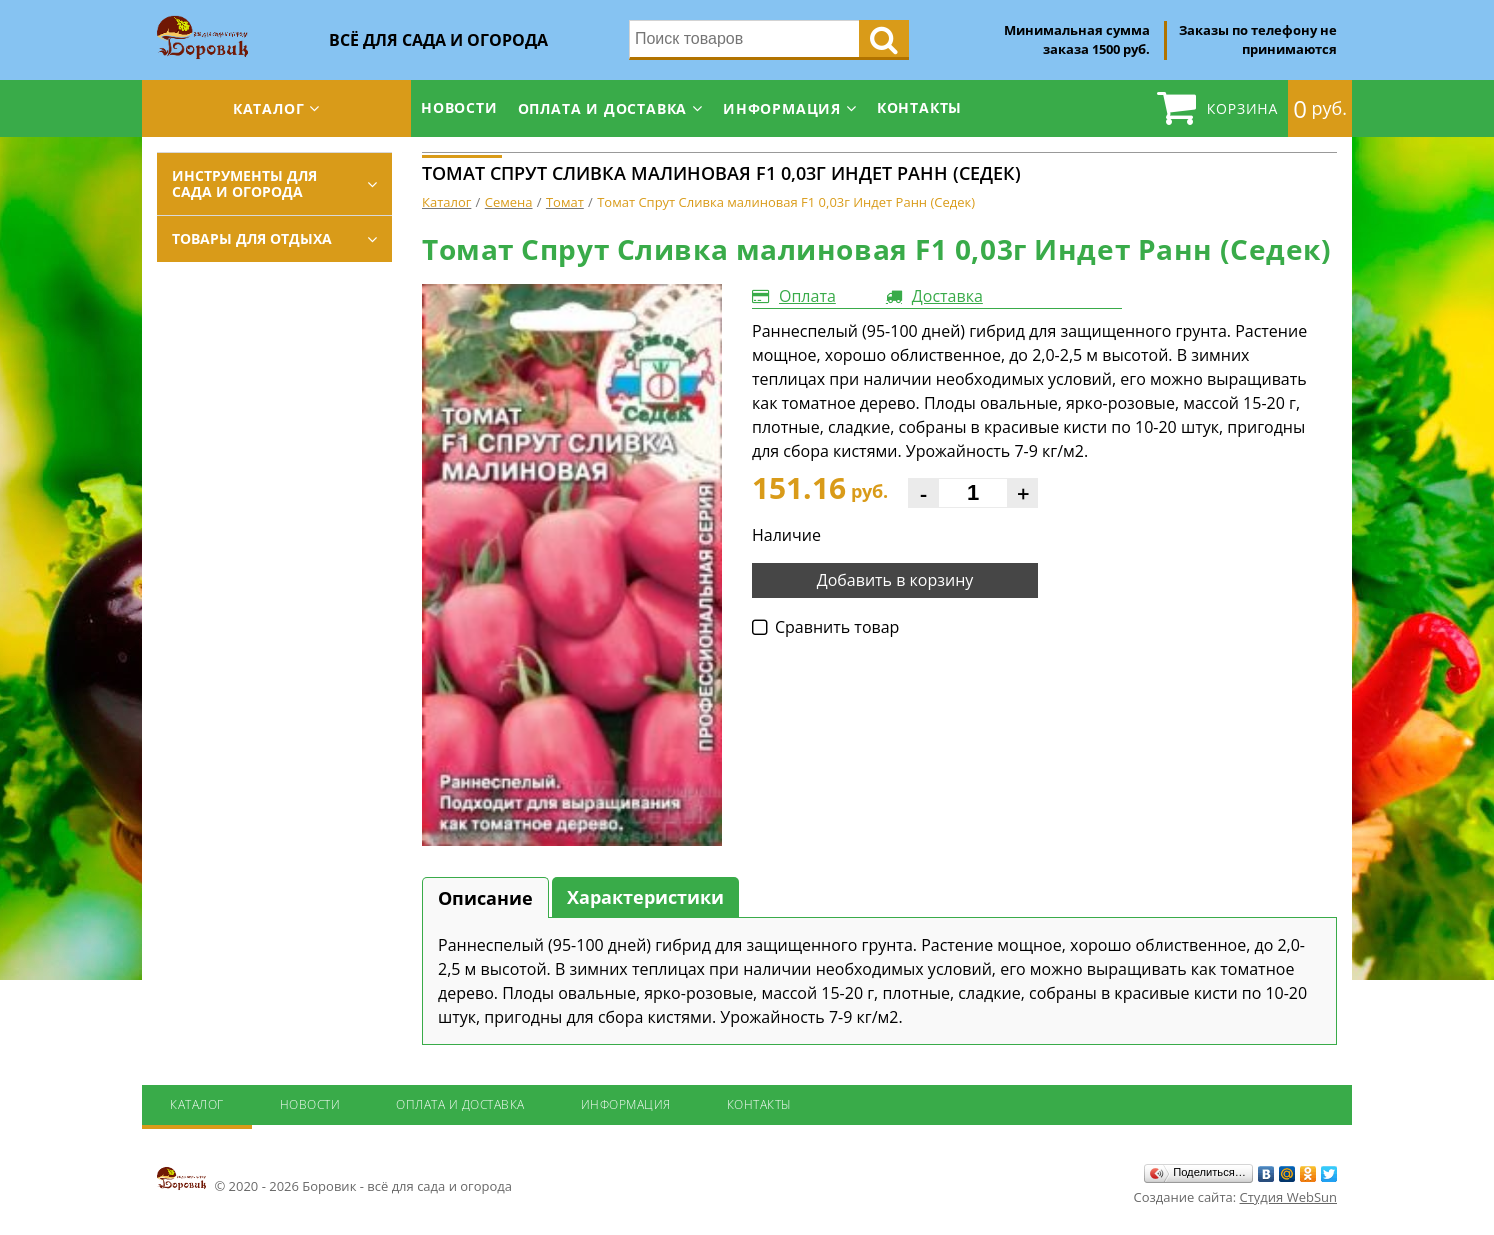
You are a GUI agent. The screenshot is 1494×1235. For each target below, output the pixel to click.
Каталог (269, 108)
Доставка (947, 296)
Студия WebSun (1288, 1197)
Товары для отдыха (252, 238)
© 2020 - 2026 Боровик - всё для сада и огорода (334, 1180)
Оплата (807, 296)
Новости (459, 107)
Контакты (919, 107)
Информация (782, 108)
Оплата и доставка (603, 108)
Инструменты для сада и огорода (244, 183)
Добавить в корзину (895, 580)
